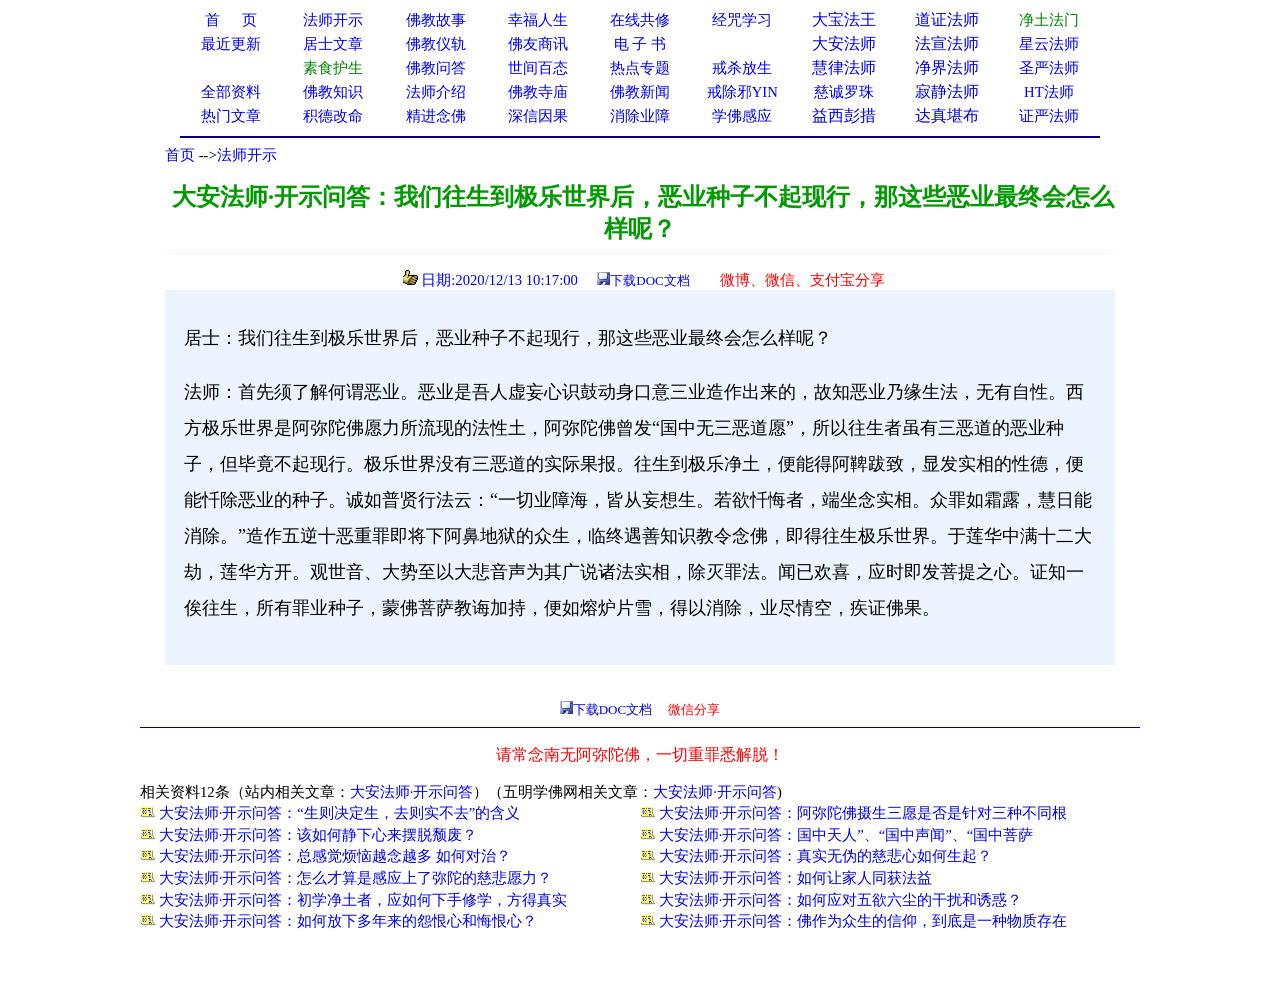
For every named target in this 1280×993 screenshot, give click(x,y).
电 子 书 (640, 44)
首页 (180, 155)
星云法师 (1049, 44)
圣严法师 (1049, 68)
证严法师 (1049, 116)
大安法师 (844, 43)
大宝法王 (844, 19)
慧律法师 (844, 67)
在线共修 (640, 20)
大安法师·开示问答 (412, 792)
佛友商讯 (538, 44)
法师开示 (247, 155)
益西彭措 (844, 115)
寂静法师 (947, 91)
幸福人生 (538, 20)
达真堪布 (947, 115)
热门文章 (231, 116)
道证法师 (947, 19)
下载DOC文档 (649, 280)
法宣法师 (947, 43)
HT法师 (1049, 92)
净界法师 (947, 67)
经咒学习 (742, 20)
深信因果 (538, 116)
